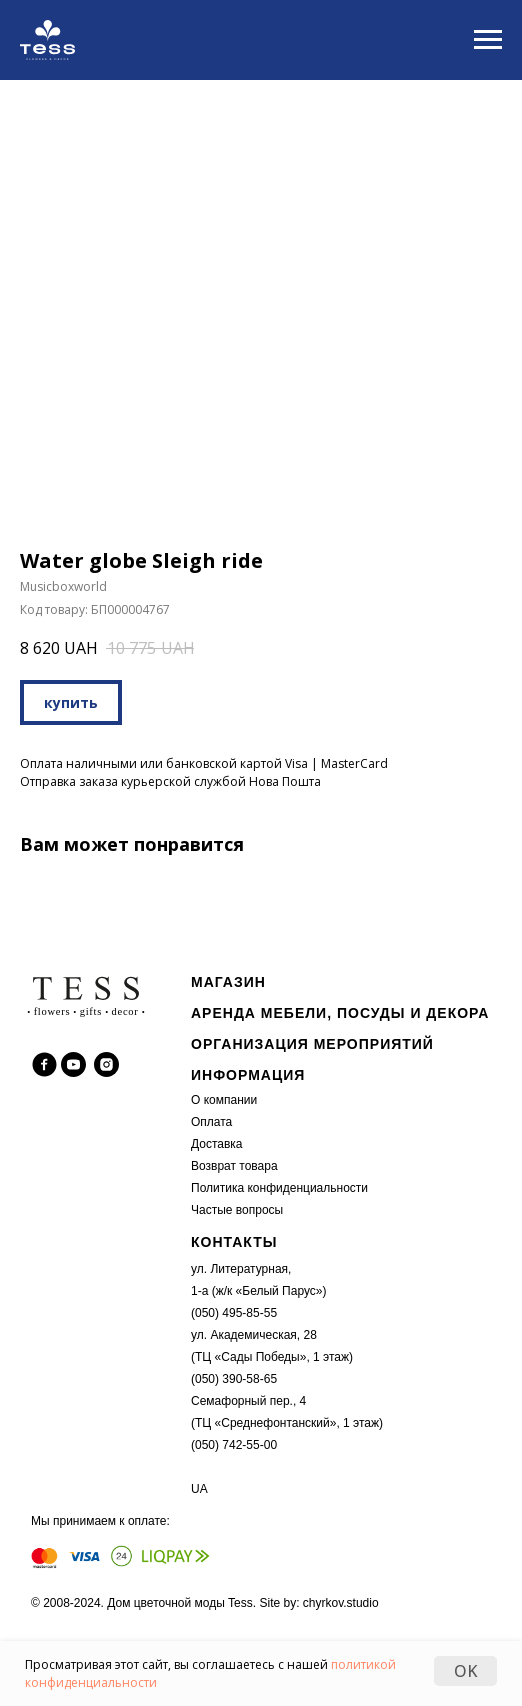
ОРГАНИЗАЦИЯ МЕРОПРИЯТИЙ (312, 1044)
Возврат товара (234, 1166)
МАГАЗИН (228, 982)
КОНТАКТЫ (234, 1242)
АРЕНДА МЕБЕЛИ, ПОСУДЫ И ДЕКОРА (340, 1013)
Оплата (211, 1122)
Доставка (217, 1144)
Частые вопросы (237, 1210)
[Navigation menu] (488, 40)
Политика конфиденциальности (279, 1188)
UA (199, 1489)
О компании (224, 1100)
